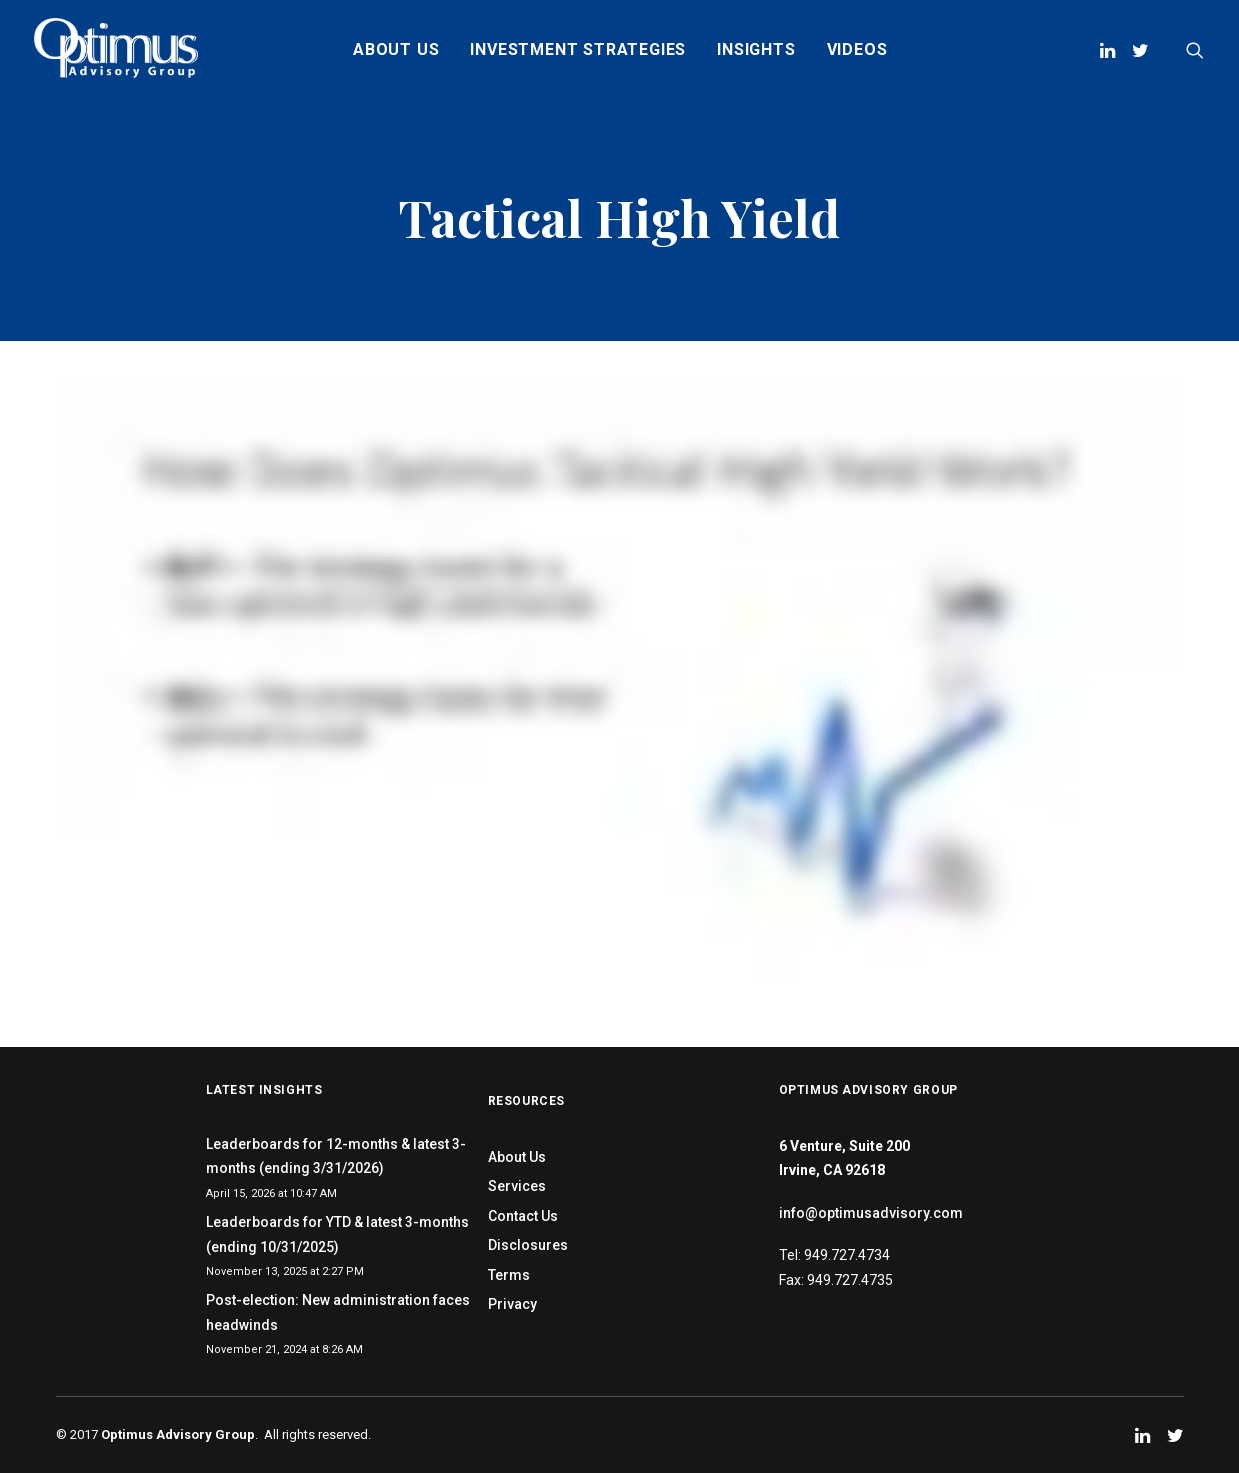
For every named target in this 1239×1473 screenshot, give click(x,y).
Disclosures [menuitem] (528, 1245)
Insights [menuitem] (756, 49)
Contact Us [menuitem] (523, 1216)
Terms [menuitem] (509, 1275)
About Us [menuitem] (396, 49)
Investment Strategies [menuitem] (578, 49)
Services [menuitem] (517, 1186)
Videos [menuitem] (857, 49)
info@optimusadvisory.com (871, 1213)
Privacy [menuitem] (512, 1304)
